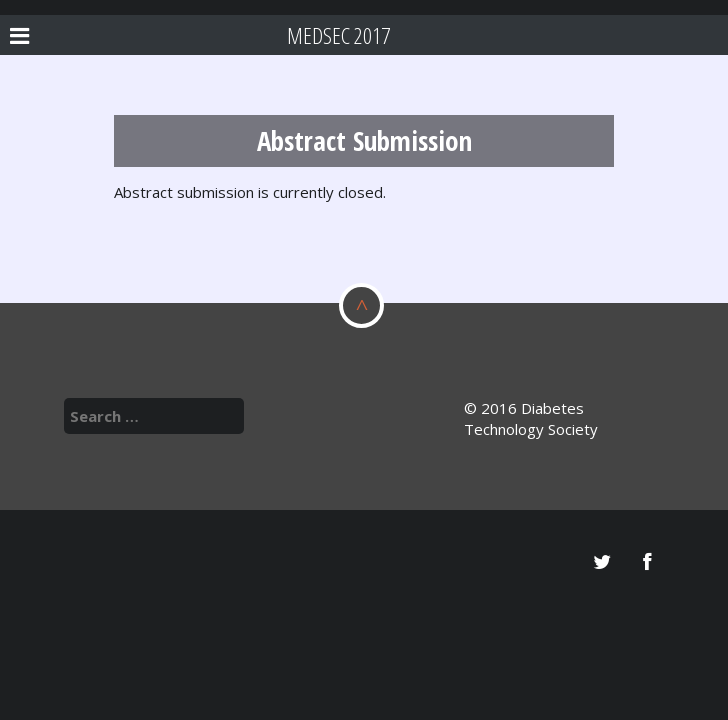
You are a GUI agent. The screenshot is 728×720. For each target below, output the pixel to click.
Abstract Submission (364, 140)
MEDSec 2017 (338, 35)
